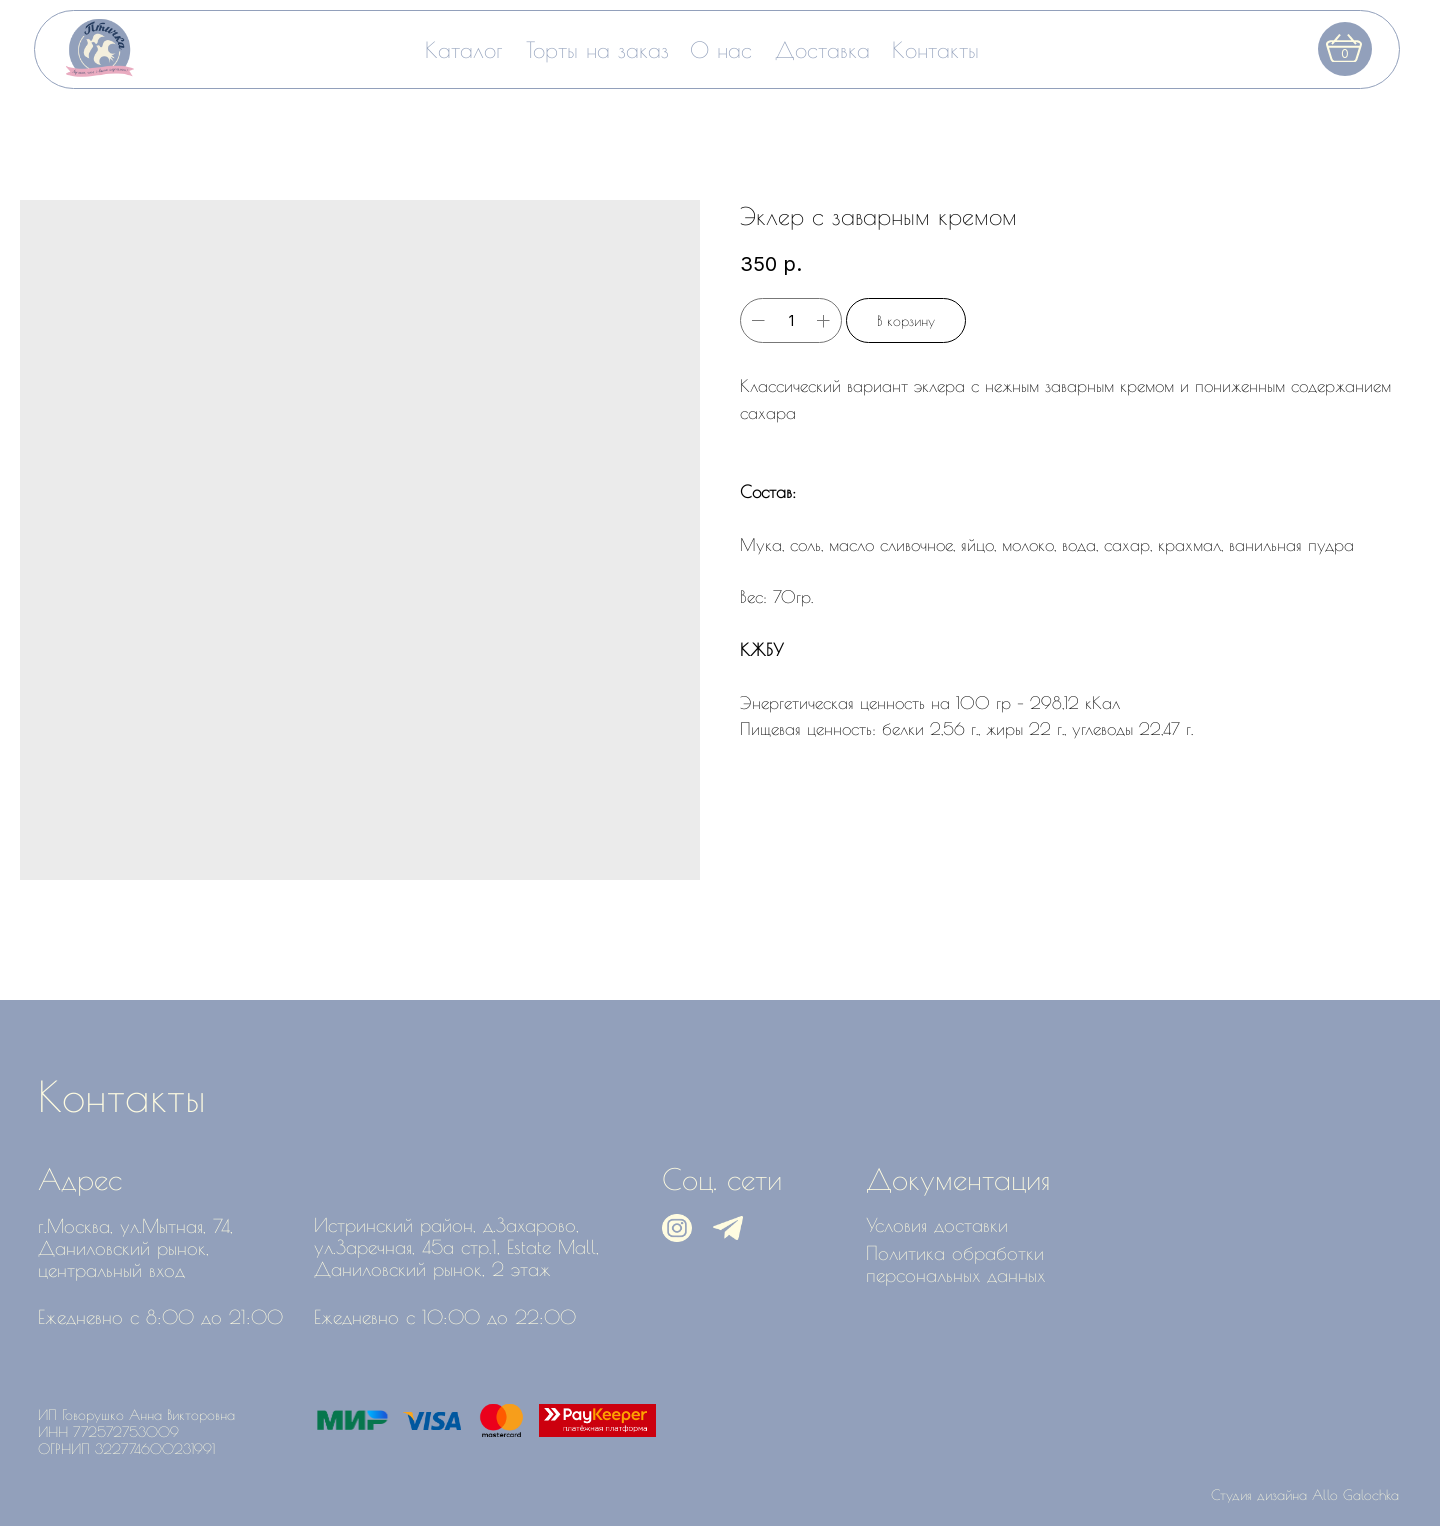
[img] (100, 48)
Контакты (935, 49)
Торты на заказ (597, 49)
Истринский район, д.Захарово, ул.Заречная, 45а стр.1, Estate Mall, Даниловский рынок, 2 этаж (456, 1247)
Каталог (464, 49)
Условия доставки (937, 1225)
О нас (721, 49)
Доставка (822, 49)
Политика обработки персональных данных (955, 1264)
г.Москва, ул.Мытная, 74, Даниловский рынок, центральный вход (135, 1248)
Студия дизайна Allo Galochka (1305, 1494)
